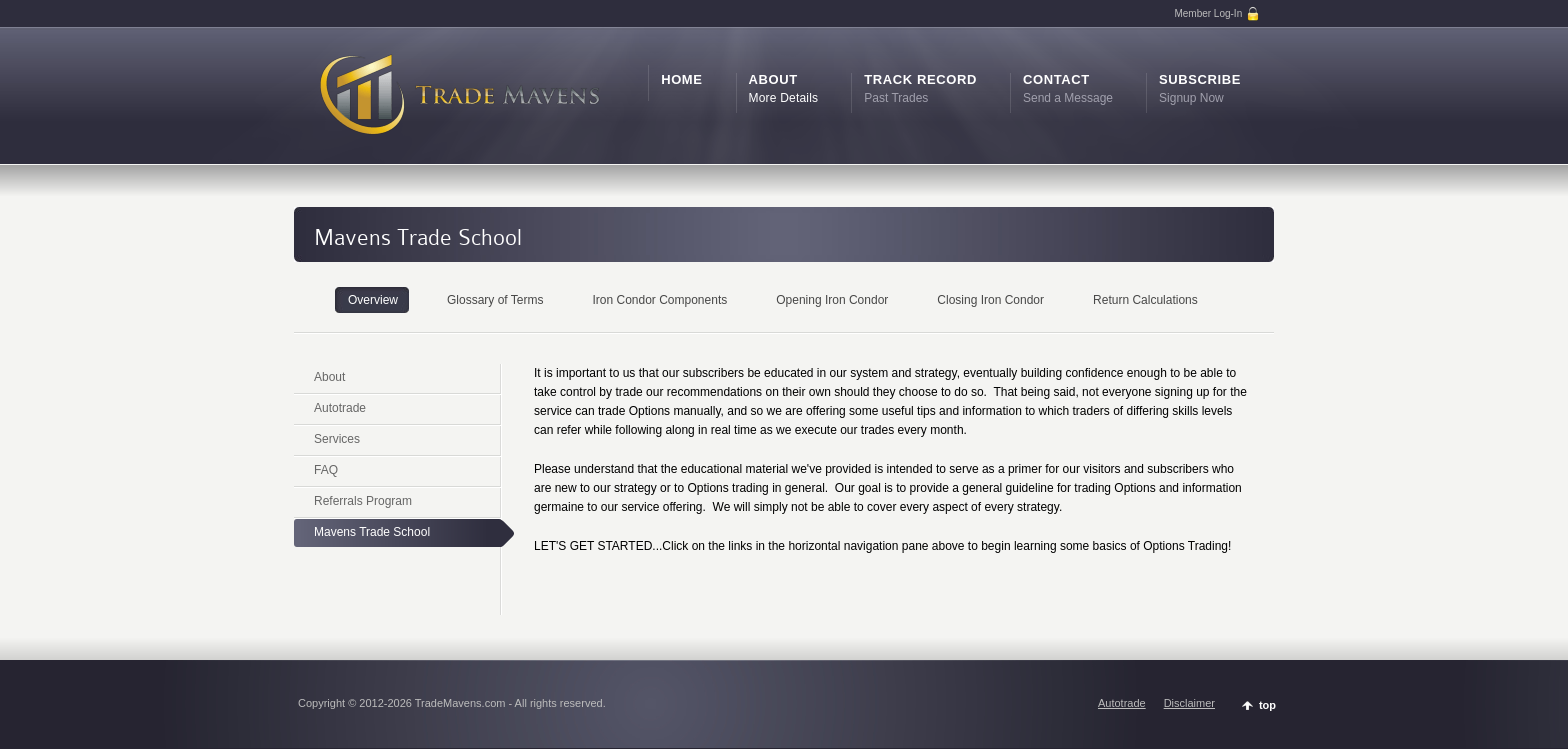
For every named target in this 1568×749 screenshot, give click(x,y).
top (1267, 705)
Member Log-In (1217, 13)
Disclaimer (1189, 703)
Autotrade (1122, 703)
